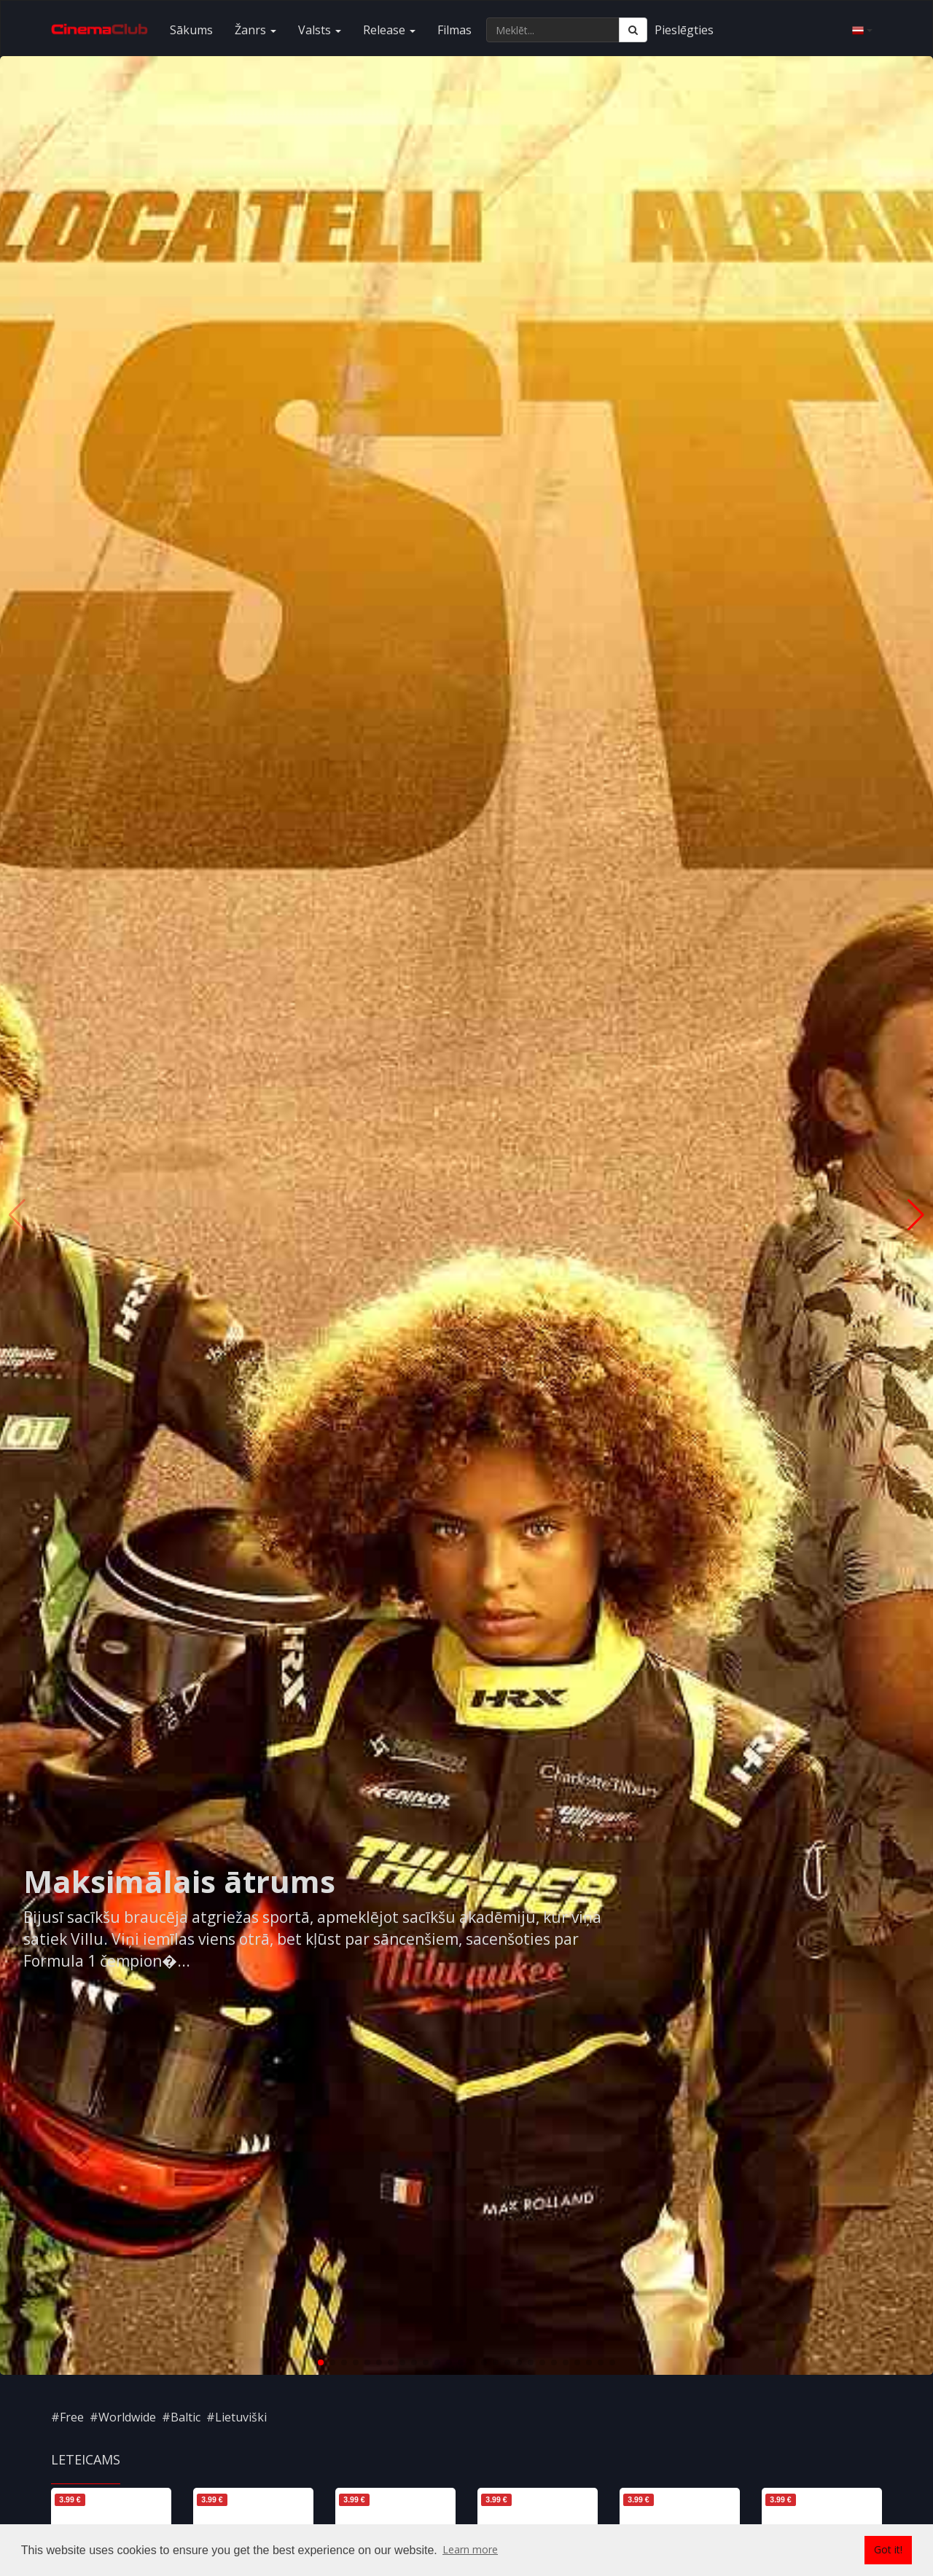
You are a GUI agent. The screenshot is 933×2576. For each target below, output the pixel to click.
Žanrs (255, 30)
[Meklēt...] (553, 29)
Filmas (454, 30)
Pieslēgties (684, 30)
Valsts (319, 30)
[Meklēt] (633, 29)
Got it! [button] (888, 2549)
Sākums (191, 30)
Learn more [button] (470, 2549)
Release (389, 30)
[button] (321, 2362)
